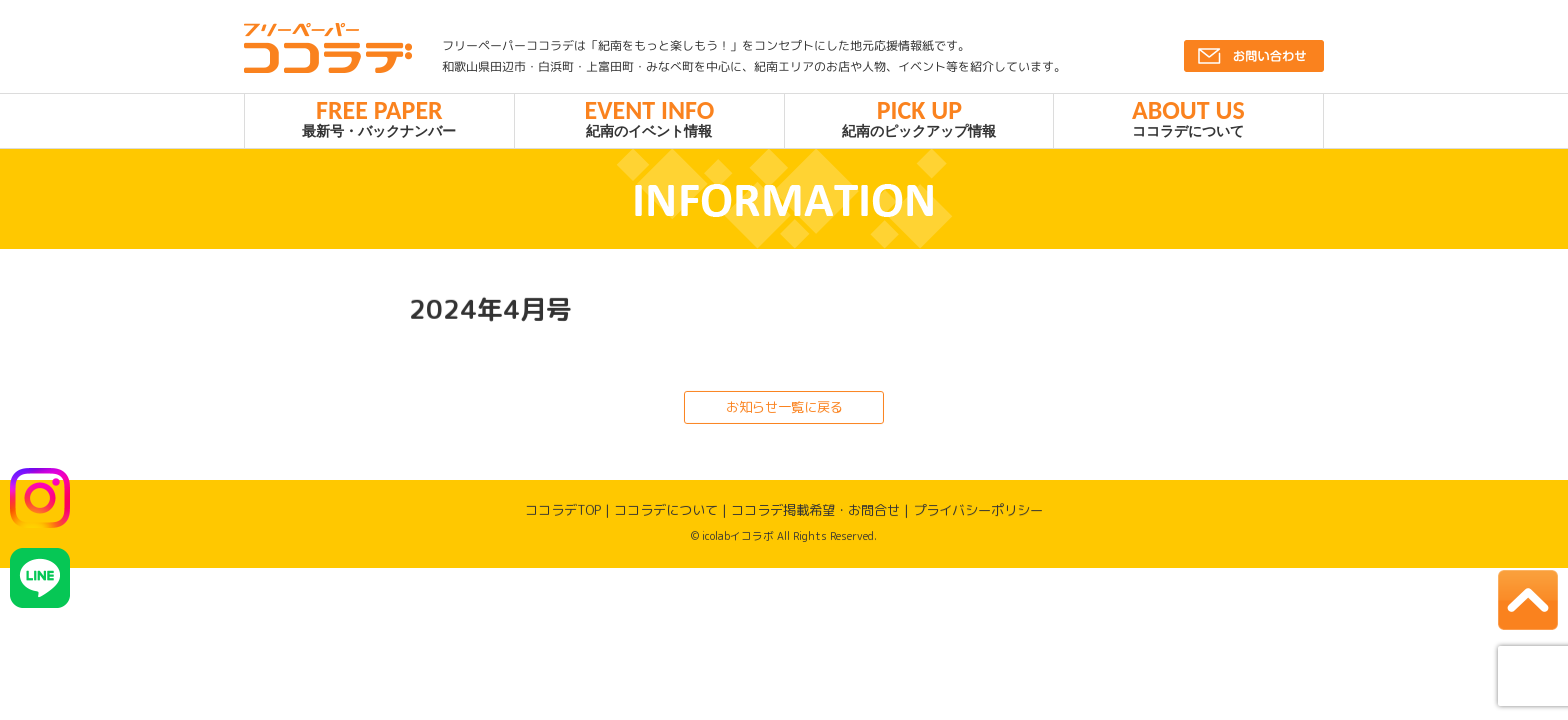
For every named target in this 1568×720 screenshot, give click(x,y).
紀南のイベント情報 (649, 122)
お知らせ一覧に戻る (783, 415)
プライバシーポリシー (978, 519)
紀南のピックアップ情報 (919, 122)
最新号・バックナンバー (379, 122)
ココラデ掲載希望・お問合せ (815, 519)
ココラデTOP (563, 518)
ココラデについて (1188, 122)
